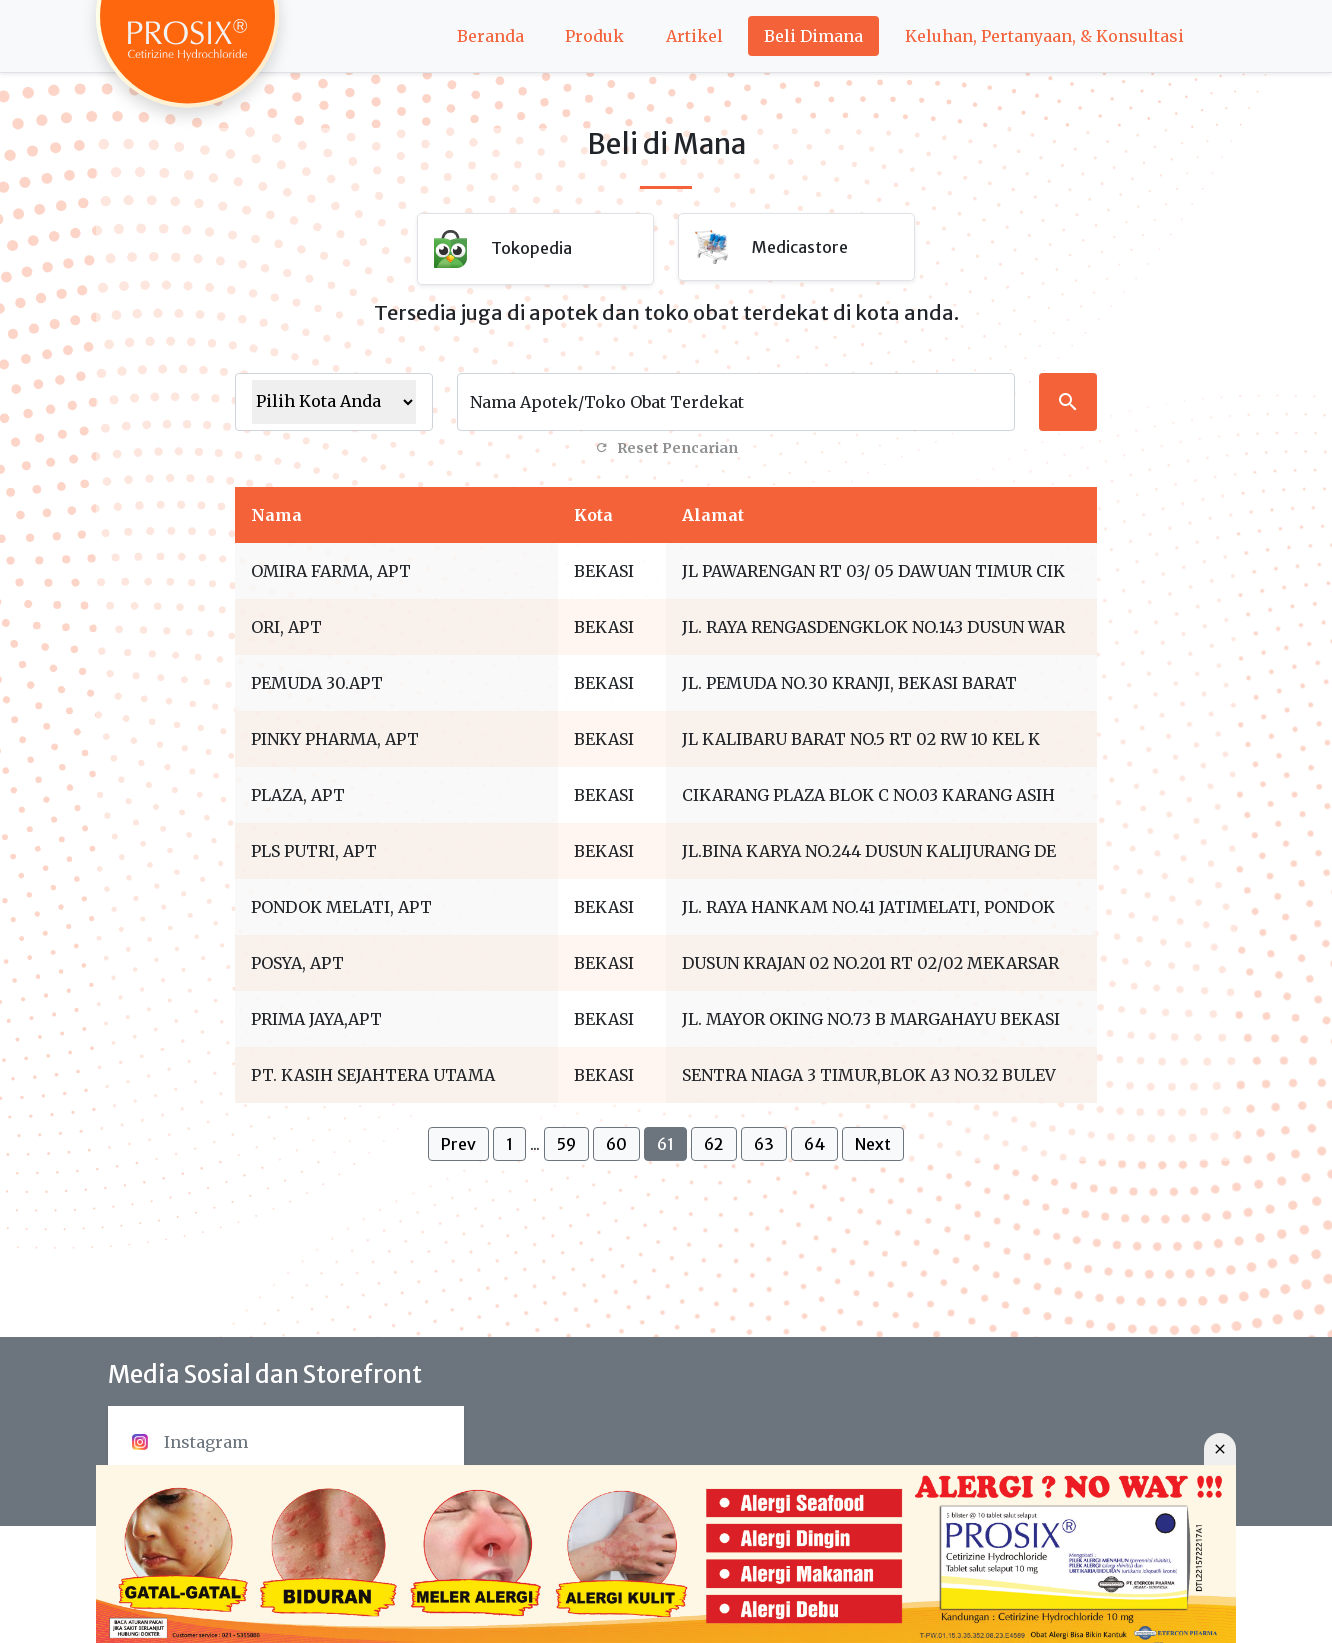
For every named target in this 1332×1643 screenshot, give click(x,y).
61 (665, 1144)
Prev (458, 1144)
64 (814, 1144)
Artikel (694, 36)
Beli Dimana (813, 36)
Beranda (490, 36)
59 (566, 1144)
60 (616, 1144)
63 (764, 1144)
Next (873, 1144)
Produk (594, 36)
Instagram (190, 1442)
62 (714, 1144)
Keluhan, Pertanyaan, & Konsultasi (1044, 36)
